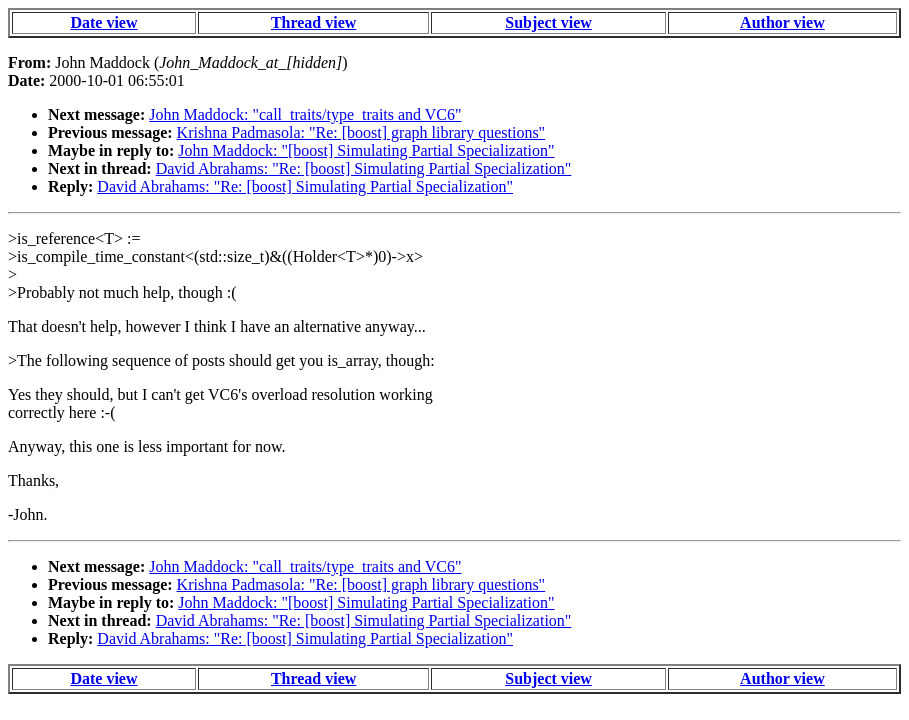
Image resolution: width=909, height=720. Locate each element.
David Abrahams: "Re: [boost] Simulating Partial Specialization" (364, 168)
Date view (103, 22)
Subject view (548, 22)
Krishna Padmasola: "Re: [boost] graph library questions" (361, 132)
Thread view (313, 22)
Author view (782, 22)
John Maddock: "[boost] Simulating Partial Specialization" (366, 150)
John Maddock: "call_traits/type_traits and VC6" (305, 114)
